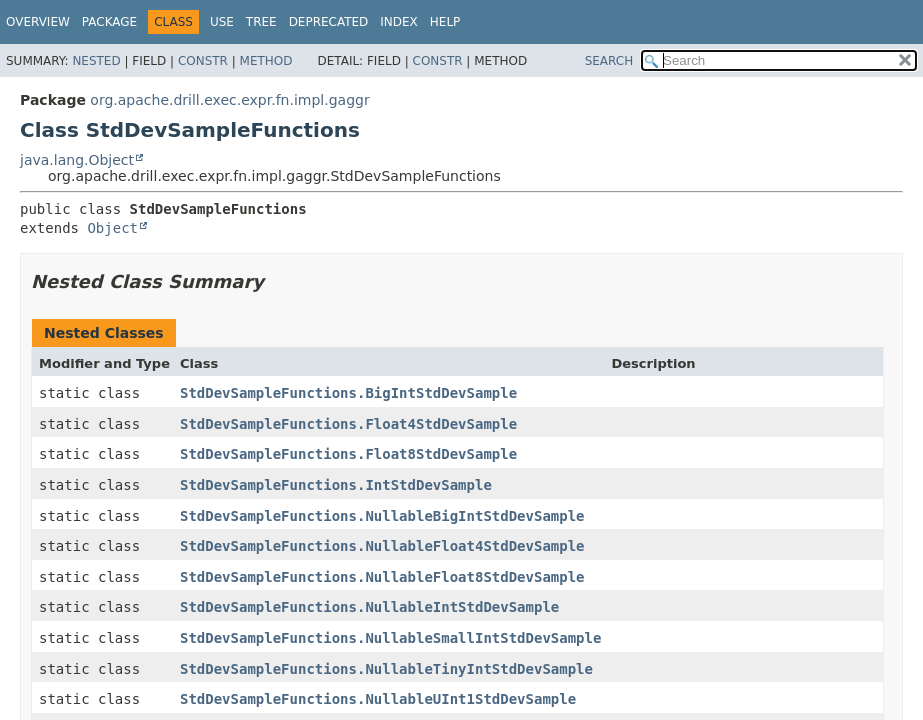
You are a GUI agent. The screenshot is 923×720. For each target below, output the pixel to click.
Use (222, 22)
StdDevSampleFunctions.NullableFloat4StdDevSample (382, 546)
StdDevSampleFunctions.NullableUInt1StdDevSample (378, 699)
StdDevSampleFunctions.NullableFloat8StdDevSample (382, 577)
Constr (203, 61)
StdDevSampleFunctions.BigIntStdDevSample (348, 393)
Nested (96, 61)
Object (112, 228)
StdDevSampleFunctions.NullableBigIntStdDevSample (382, 516)
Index (399, 22)
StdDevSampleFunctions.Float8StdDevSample (348, 454)
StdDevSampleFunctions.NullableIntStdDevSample (369, 607)
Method (266, 61)
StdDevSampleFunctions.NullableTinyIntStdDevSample (386, 669)
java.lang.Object (77, 160)
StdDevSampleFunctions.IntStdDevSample (336, 485)
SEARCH (609, 61)
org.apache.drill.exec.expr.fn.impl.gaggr (229, 100)
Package (109, 22)
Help (445, 22)
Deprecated (329, 22)
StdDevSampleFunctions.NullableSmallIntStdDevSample (390, 638)
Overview (38, 22)
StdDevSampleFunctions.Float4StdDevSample (348, 424)
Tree (261, 22)
